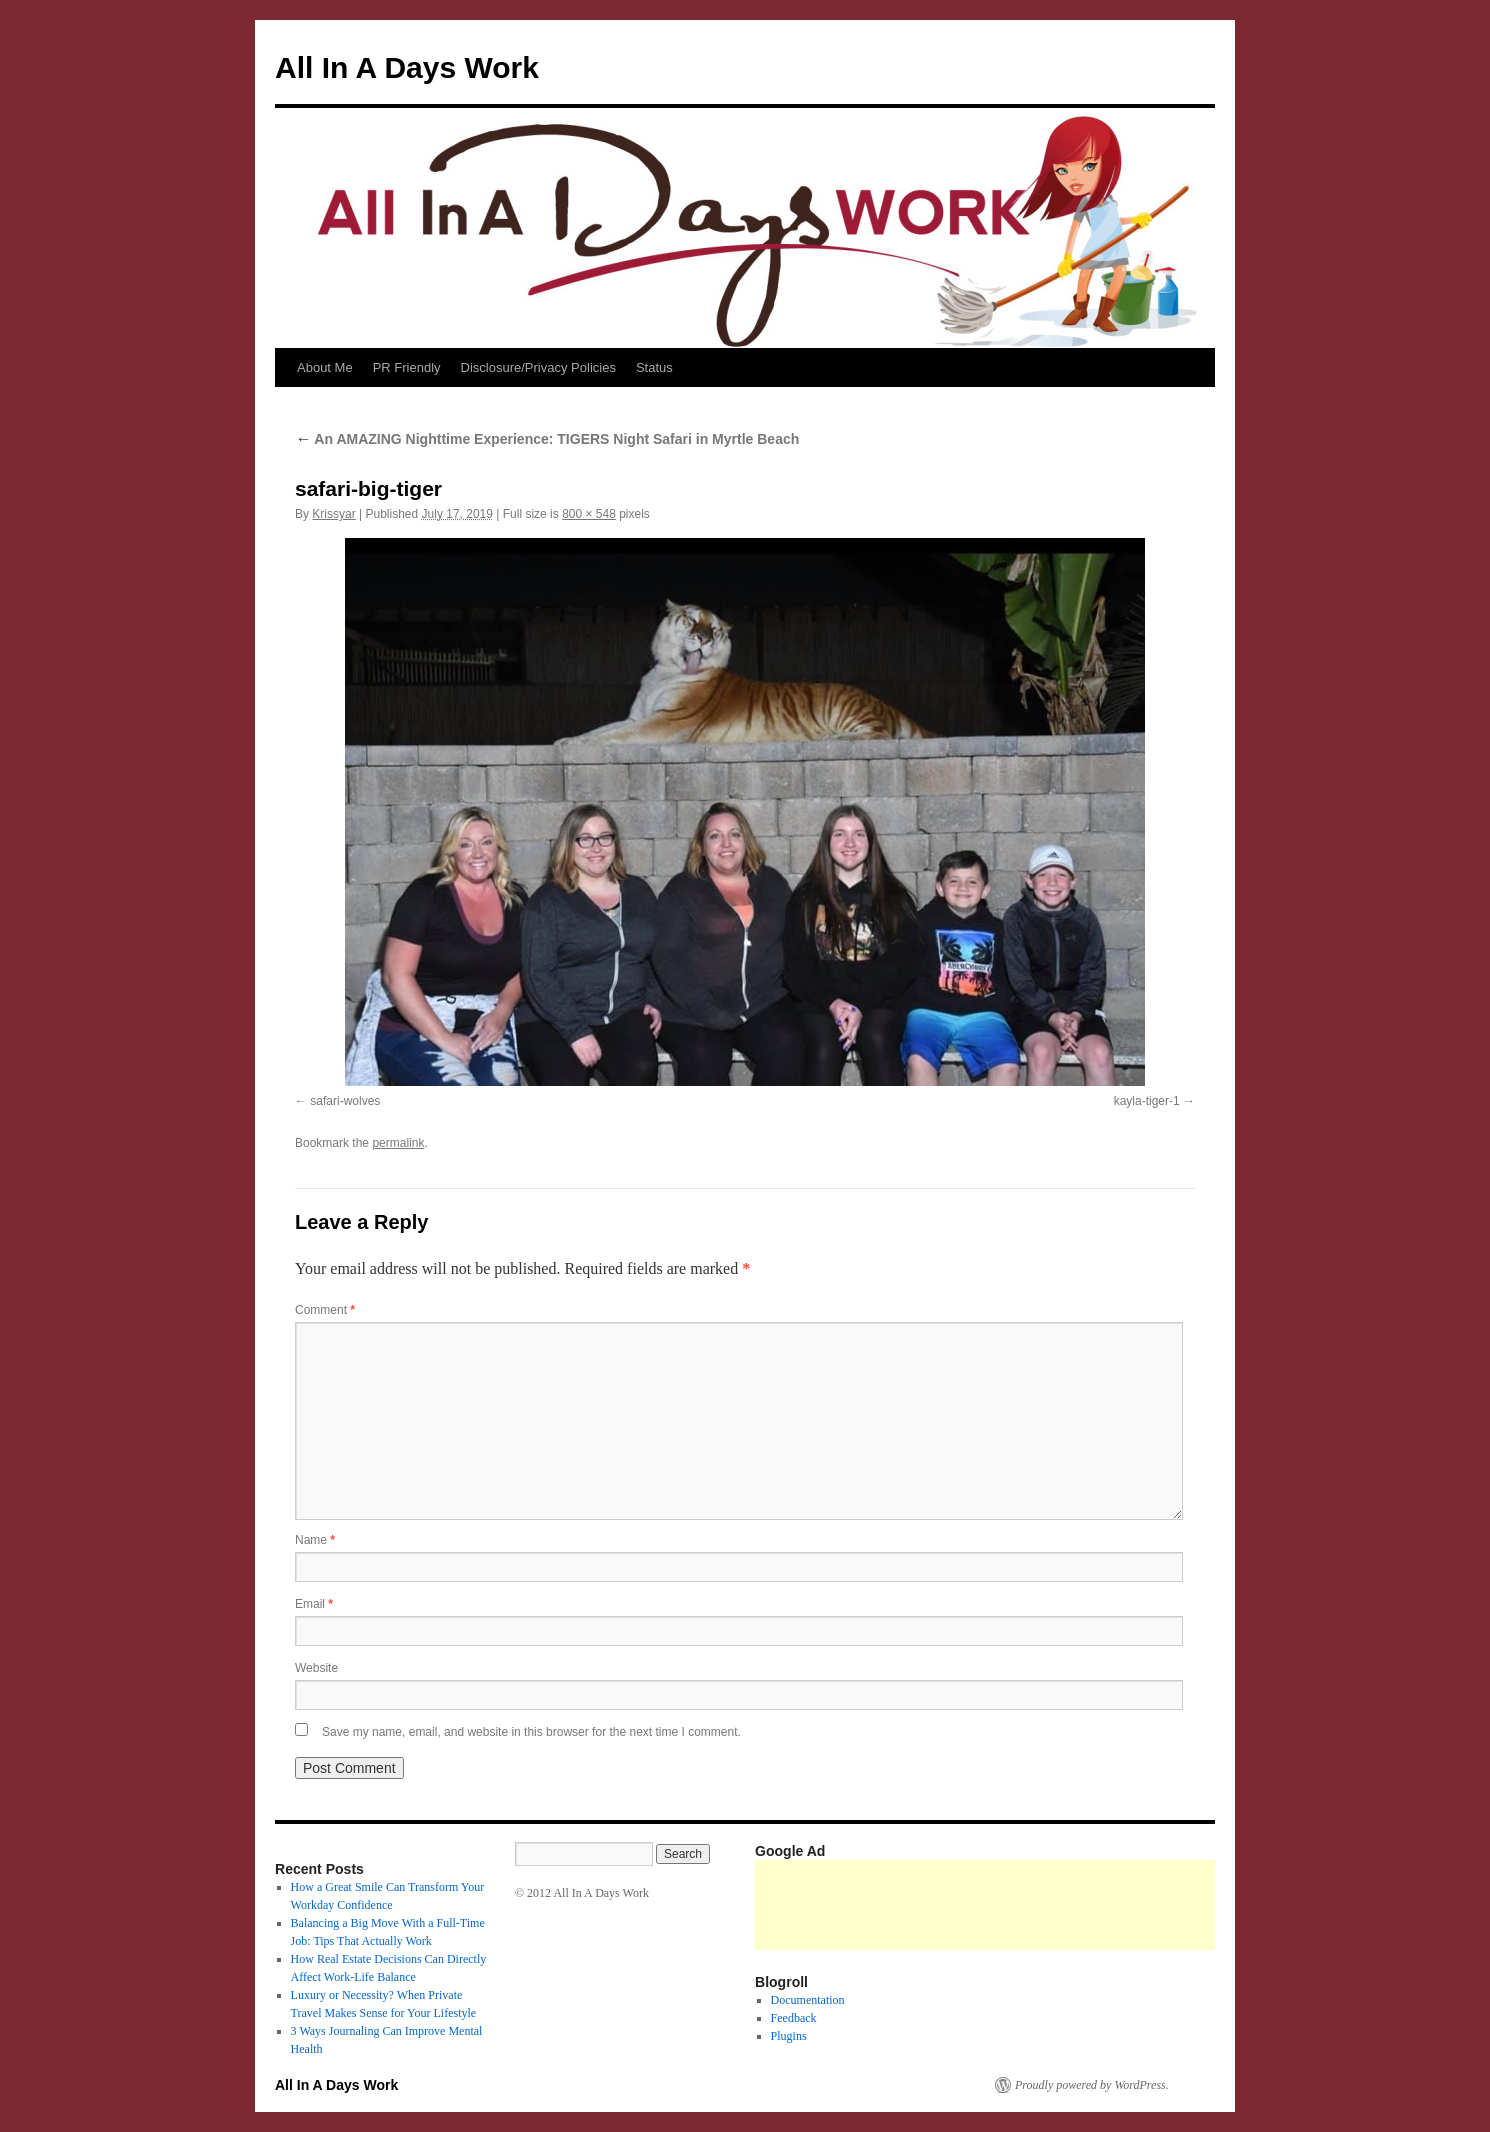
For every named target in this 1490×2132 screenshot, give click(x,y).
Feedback (794, 2018)
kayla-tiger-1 (1147, 1101)
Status (654, 367)
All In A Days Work (407, 67)
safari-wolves (345, 1101)
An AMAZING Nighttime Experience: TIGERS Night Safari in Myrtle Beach (547, 439)
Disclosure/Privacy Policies (538, 367)
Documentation (808, 2000)
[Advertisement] (1119, 1905)
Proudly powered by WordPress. (1092, 2085)
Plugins (789, 2036)
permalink (398, 1143)
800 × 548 (589, 514)
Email (314, 1604)
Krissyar (333, 514)
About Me (325, 367)
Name (315, 1540)
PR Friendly (407, 367)
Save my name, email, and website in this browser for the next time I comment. (531, 1732)
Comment (325, 1310)
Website (316, 1668)
